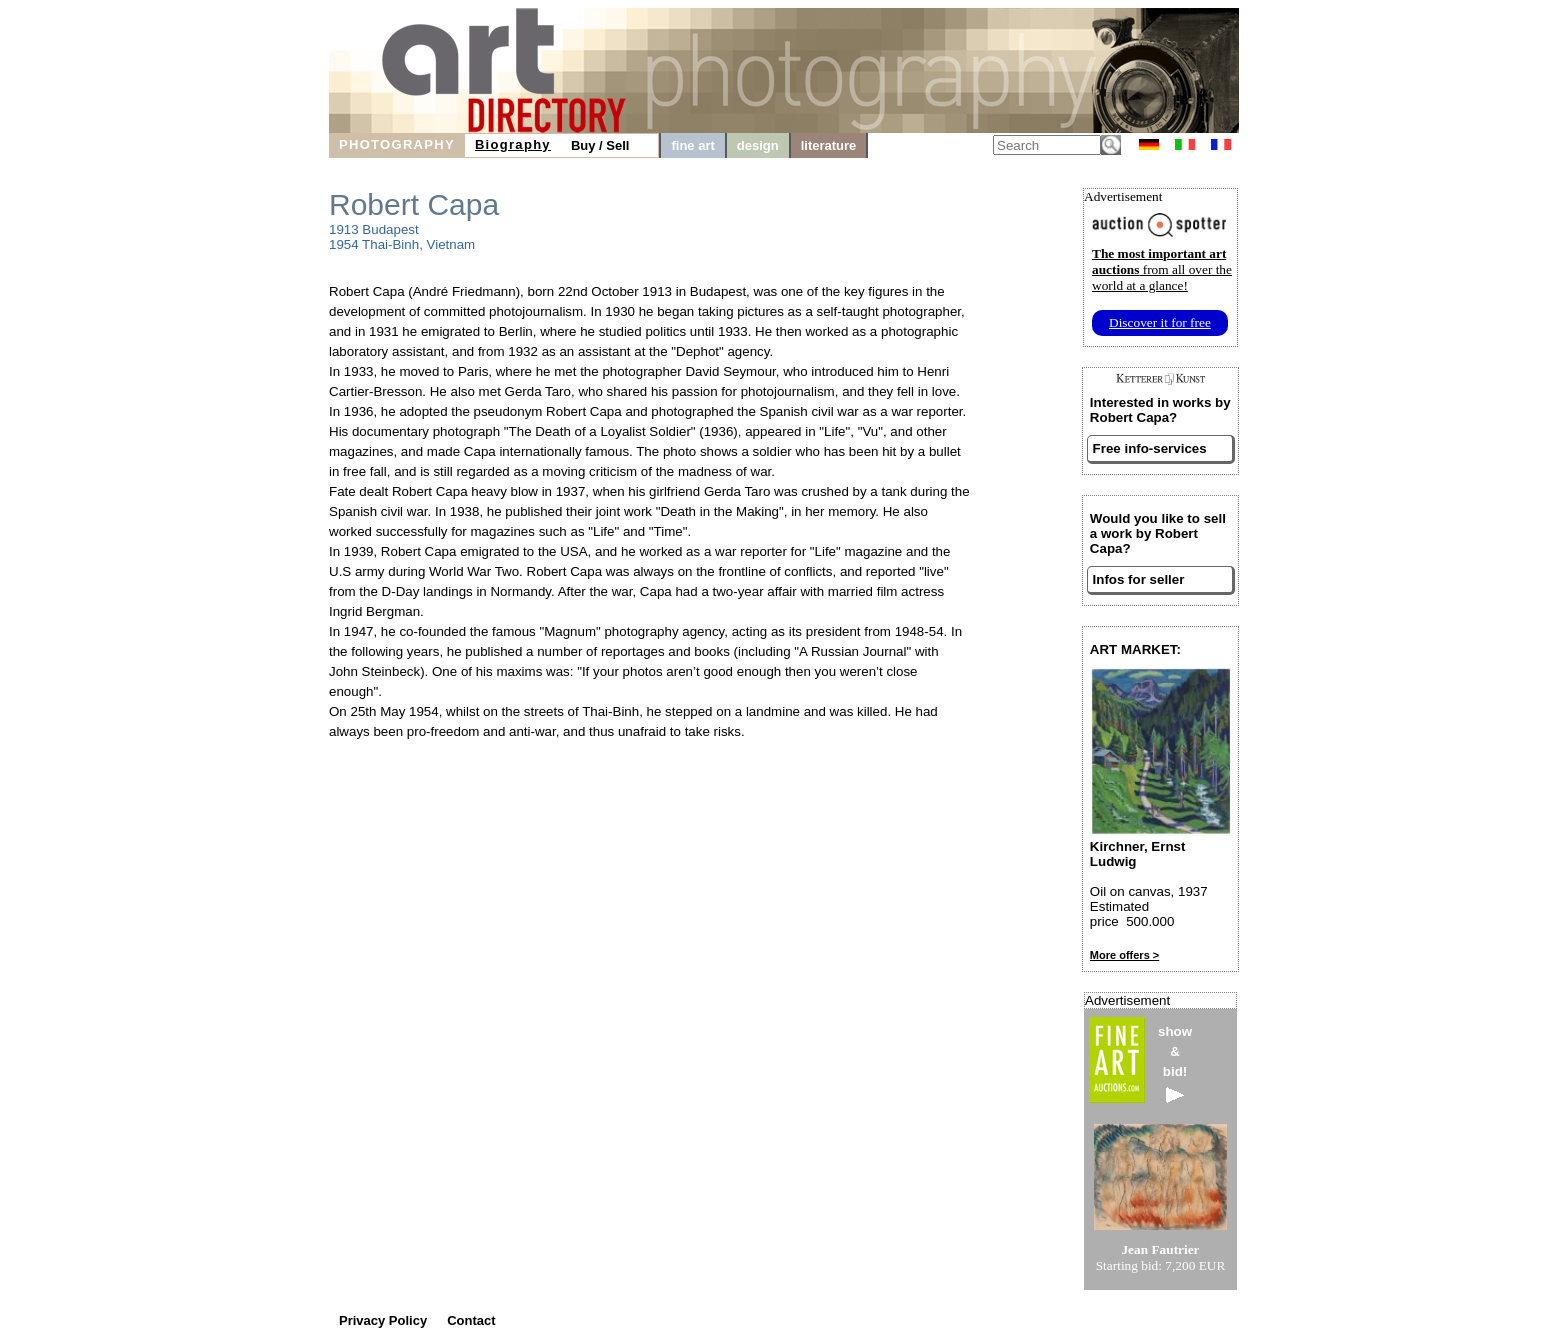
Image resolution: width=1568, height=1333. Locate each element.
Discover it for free (1160, 322)
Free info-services (1150, 448)
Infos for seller (1139, 579)
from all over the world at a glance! (1162, 269)
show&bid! (1175, 1063)
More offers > (1124, 955)
